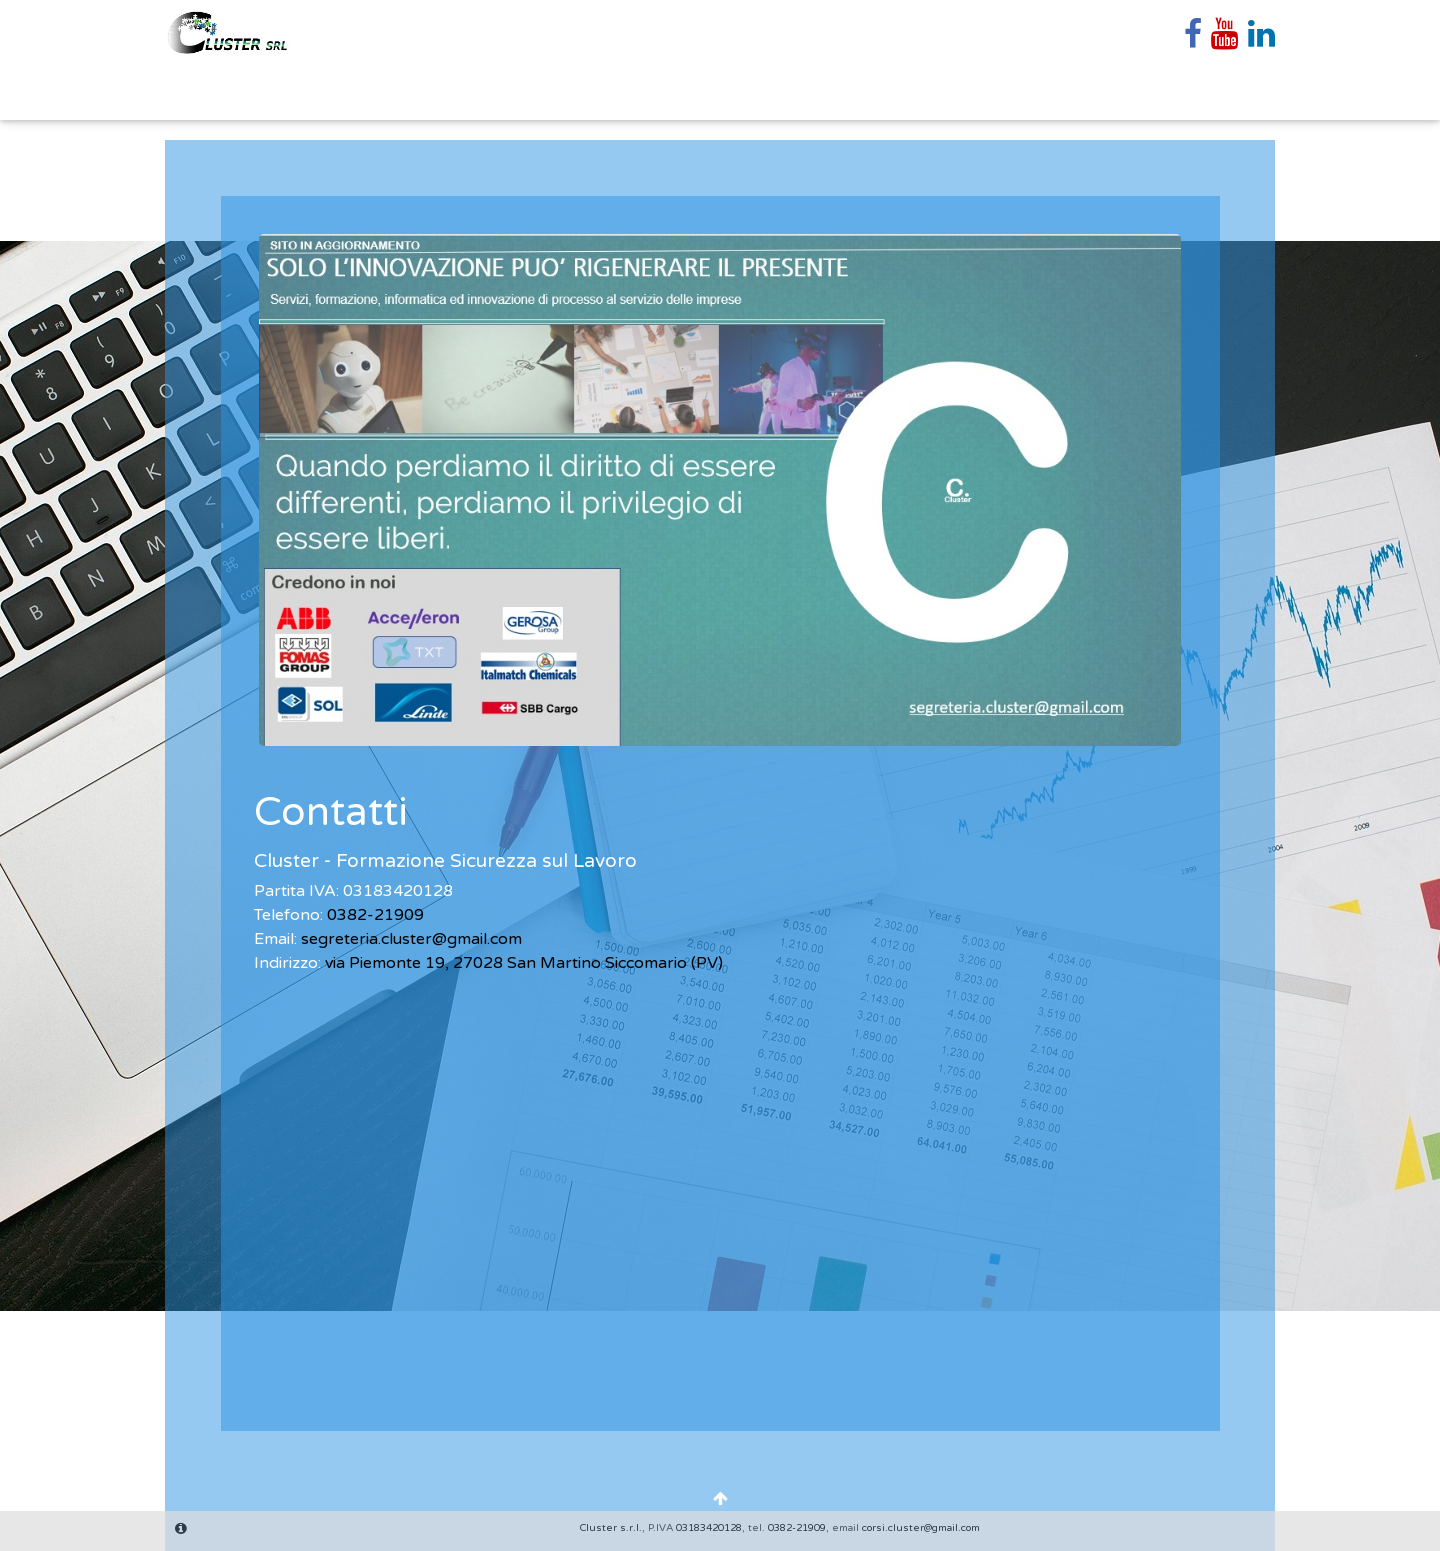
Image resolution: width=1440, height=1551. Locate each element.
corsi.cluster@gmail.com (921, 1528)
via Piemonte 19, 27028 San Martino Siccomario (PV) (524, 963)
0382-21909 (375, 915)
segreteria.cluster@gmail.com (411, 939)
